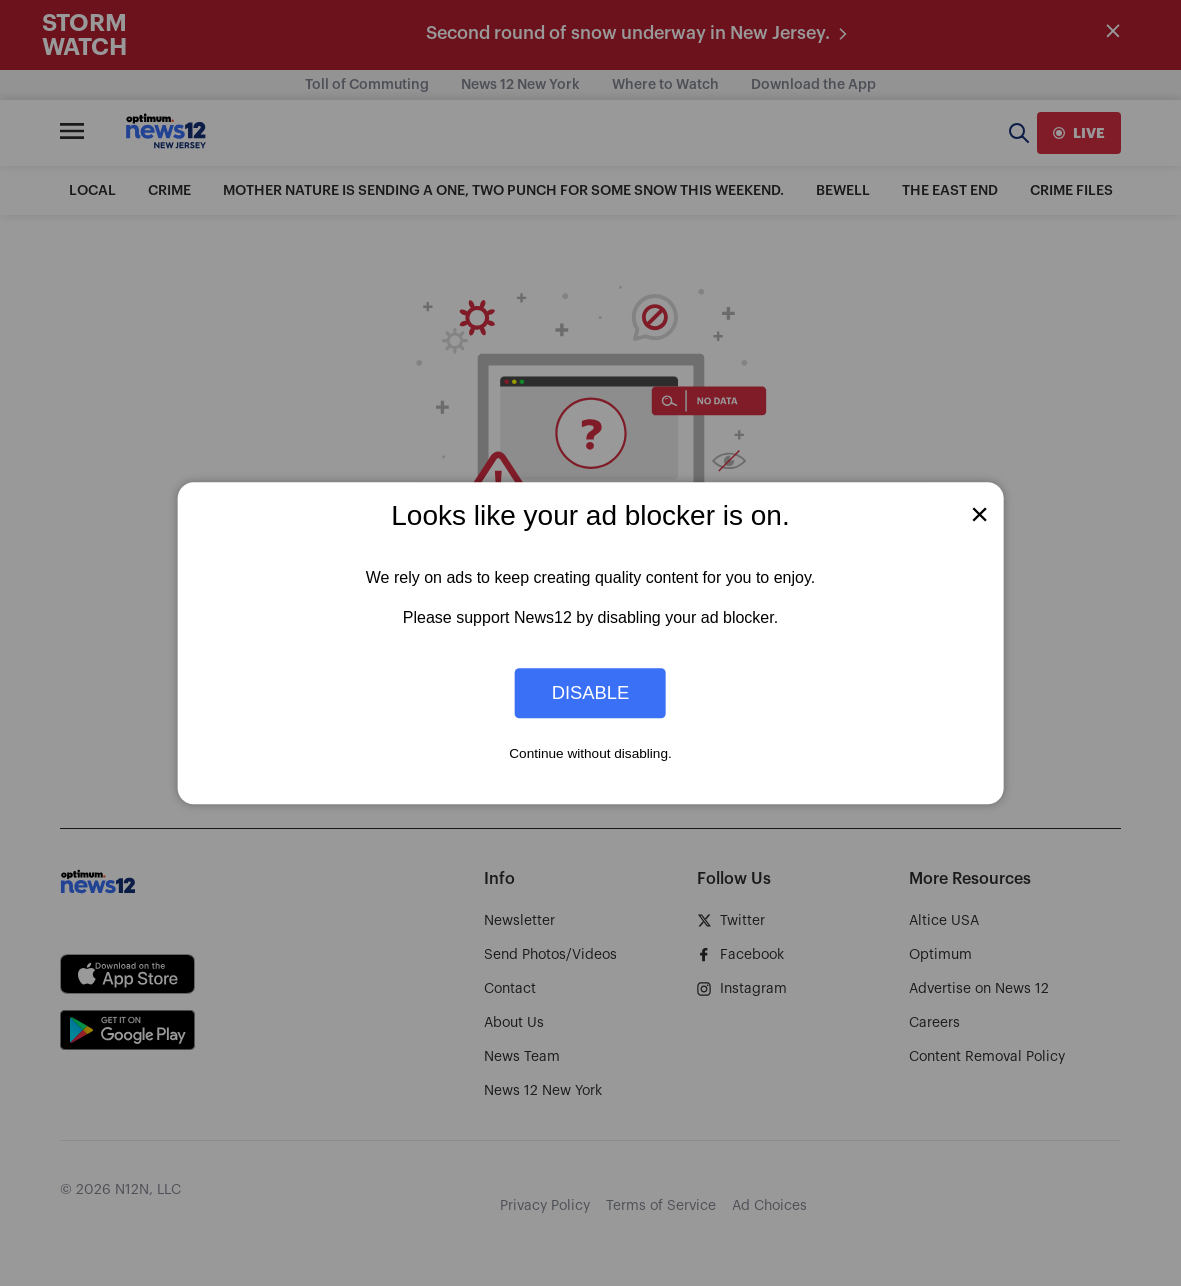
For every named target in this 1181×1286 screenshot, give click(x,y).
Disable (591, 692)
